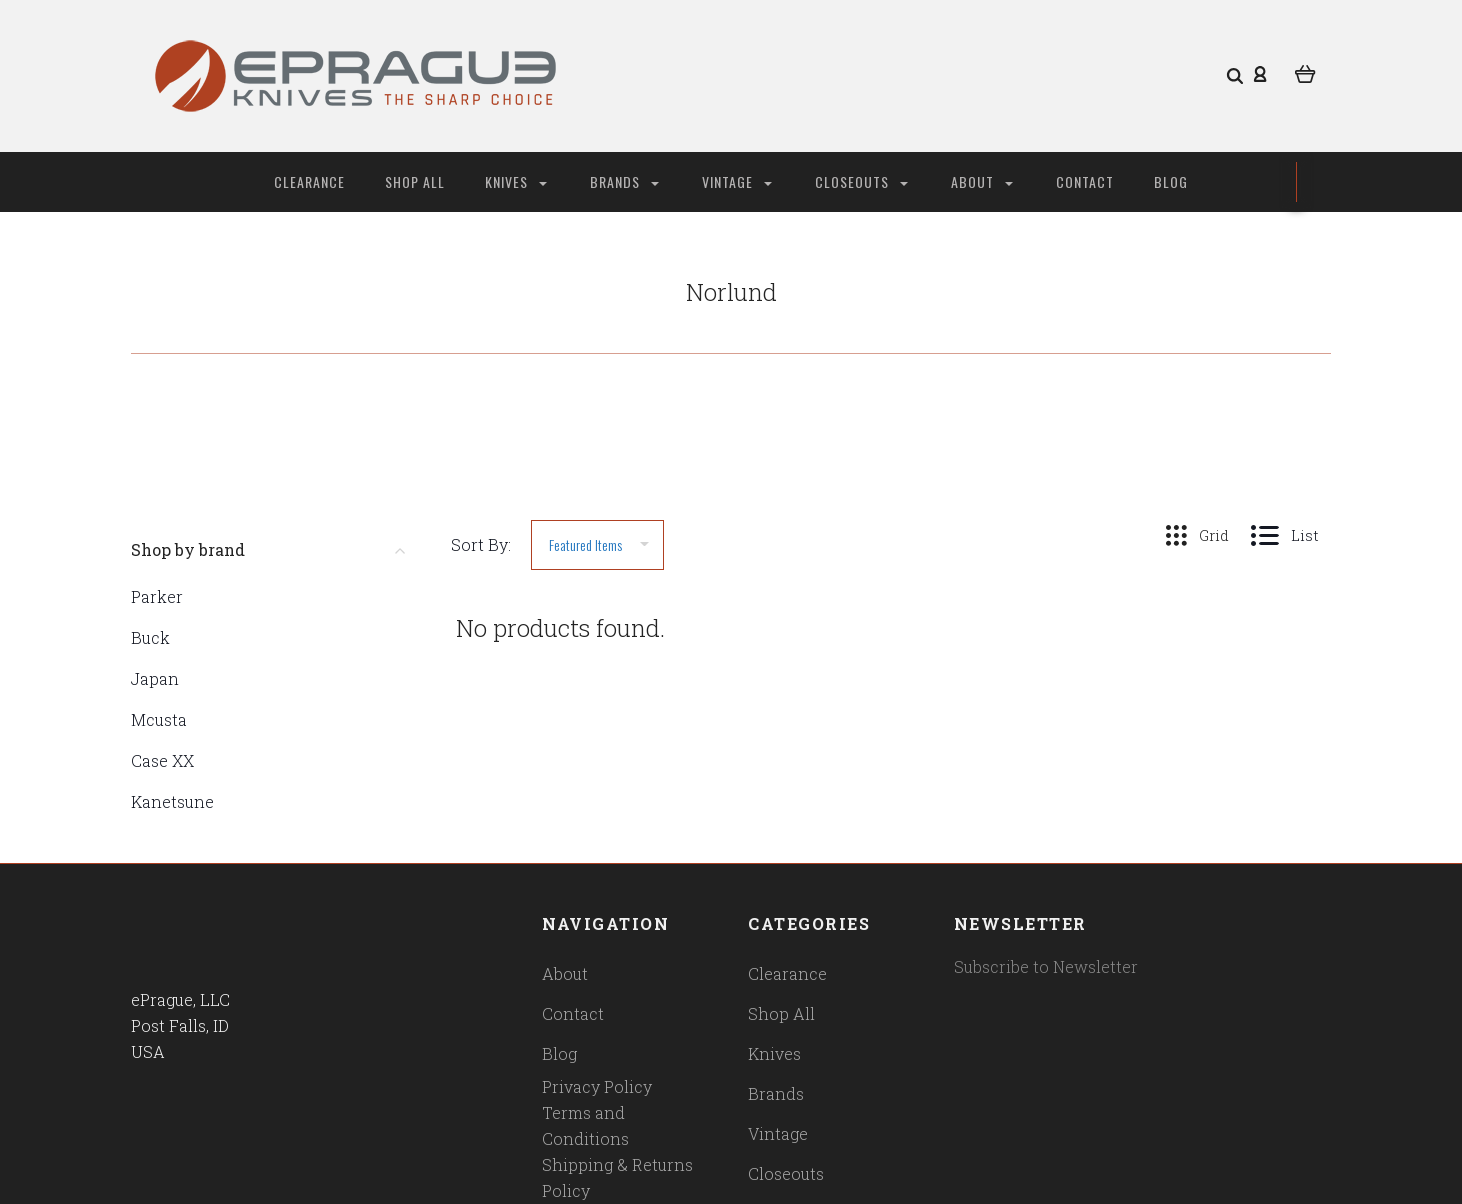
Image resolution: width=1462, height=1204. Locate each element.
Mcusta (159, 719)
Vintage (737, 181)
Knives (516, 181)
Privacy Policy (597, 1086)
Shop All (415, 181)
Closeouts (861, 181)
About (982, 181)
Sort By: (481, 544)
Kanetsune (172, 801)
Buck (150, 637)
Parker (157, 596)
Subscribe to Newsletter (1046, 966)
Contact (1085, 181)
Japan (155, 678)
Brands (624, 181)
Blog (1171, 181)
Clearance (309, 181)
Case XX (162, 760)
